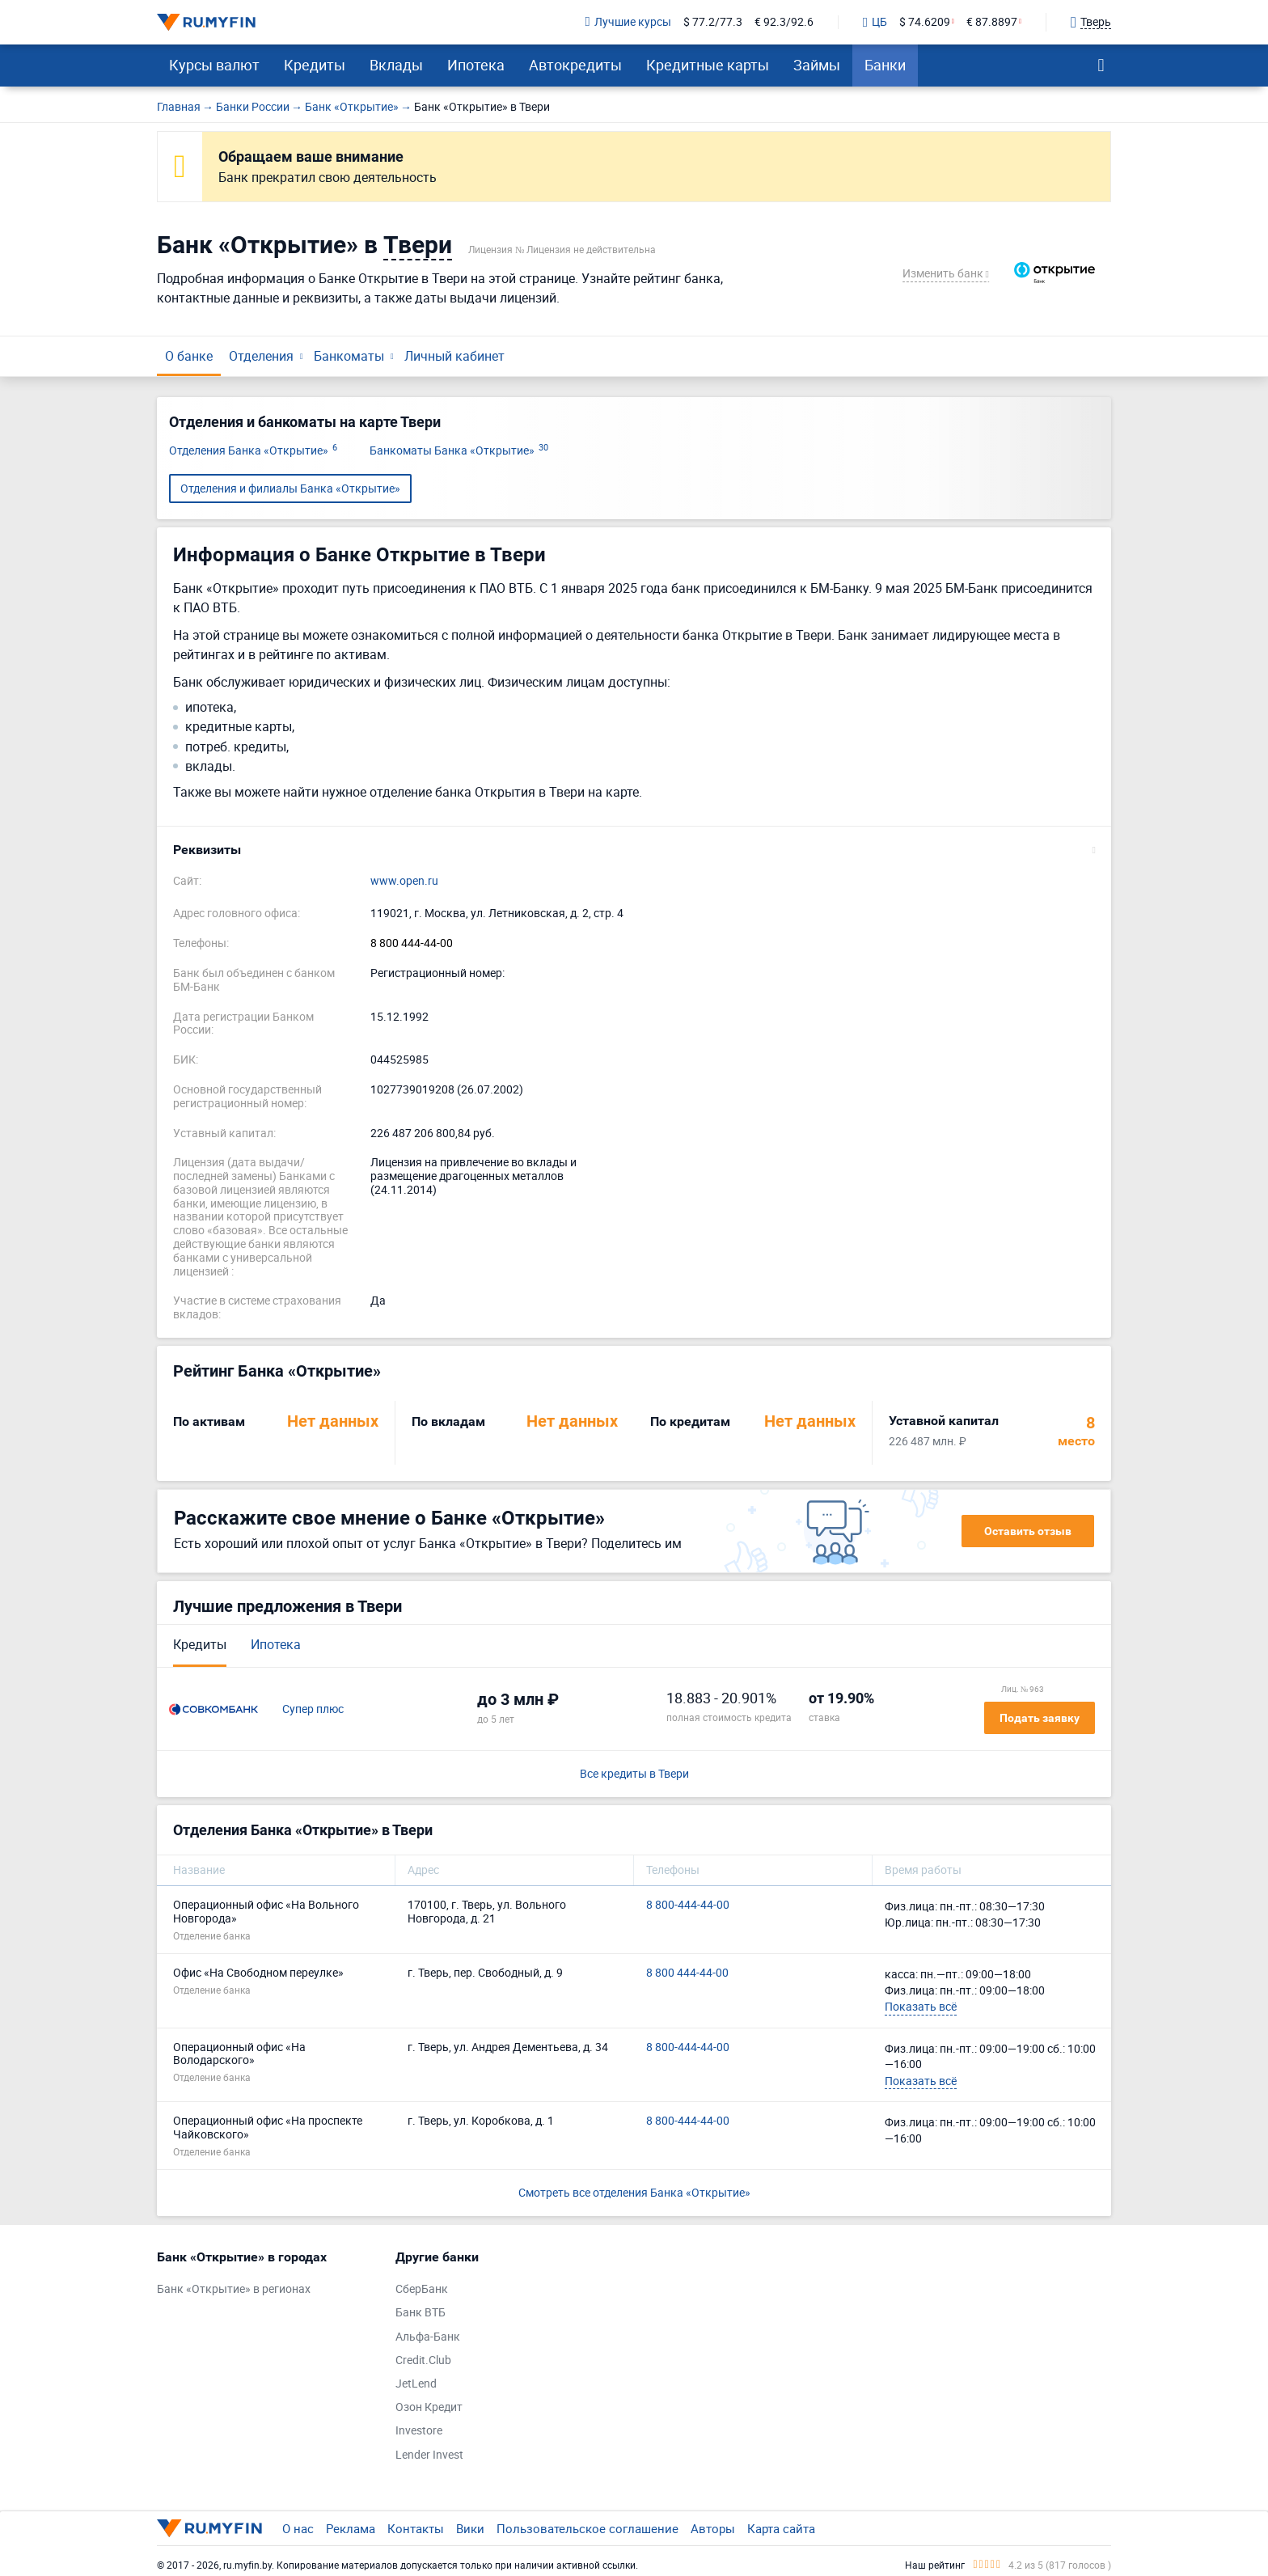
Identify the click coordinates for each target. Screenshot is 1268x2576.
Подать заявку (1040, 1717)
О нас (298, 2528)
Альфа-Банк (427, 2337)
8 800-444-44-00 (687, 1905)
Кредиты (314, 64)
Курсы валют (214, 64)
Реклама (350, 2528)
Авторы (713, 2528)
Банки (885, 64)
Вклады (396, 64)
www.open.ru (404, 881)
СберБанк (421, 2289)
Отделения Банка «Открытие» (253, 451)
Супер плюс (313, 1709)
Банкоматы (349, 356)
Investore (418, 2431)
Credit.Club (423, 2360)
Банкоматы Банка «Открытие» (459, 451)
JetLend (416, 2384)
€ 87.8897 (991, 22)
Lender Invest (429, 2455)
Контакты (415, 2528)
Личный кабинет (454, 356)
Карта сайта (781, 2528)
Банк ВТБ (420, 2313)
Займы (816, 64)
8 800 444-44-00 (411, 943)
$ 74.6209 (924, 22)
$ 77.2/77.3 (712, 22)
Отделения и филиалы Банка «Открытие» (290, 488)
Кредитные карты (707, 64)
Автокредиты (575, 64)
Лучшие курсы (628, 22)
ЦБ (875, 22)
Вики (470, 2528)
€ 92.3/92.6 (784, 22)
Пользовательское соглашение (587, 2528)
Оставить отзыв (1027, 1531)
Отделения (261, 356)
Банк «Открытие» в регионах (234, 2289)
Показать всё (921, 2006)
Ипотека (476, 64)
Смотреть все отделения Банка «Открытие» (634, 2192)
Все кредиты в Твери (634, 1774)
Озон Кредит (429, 2407)
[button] (634, 850)
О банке (189, 356)
